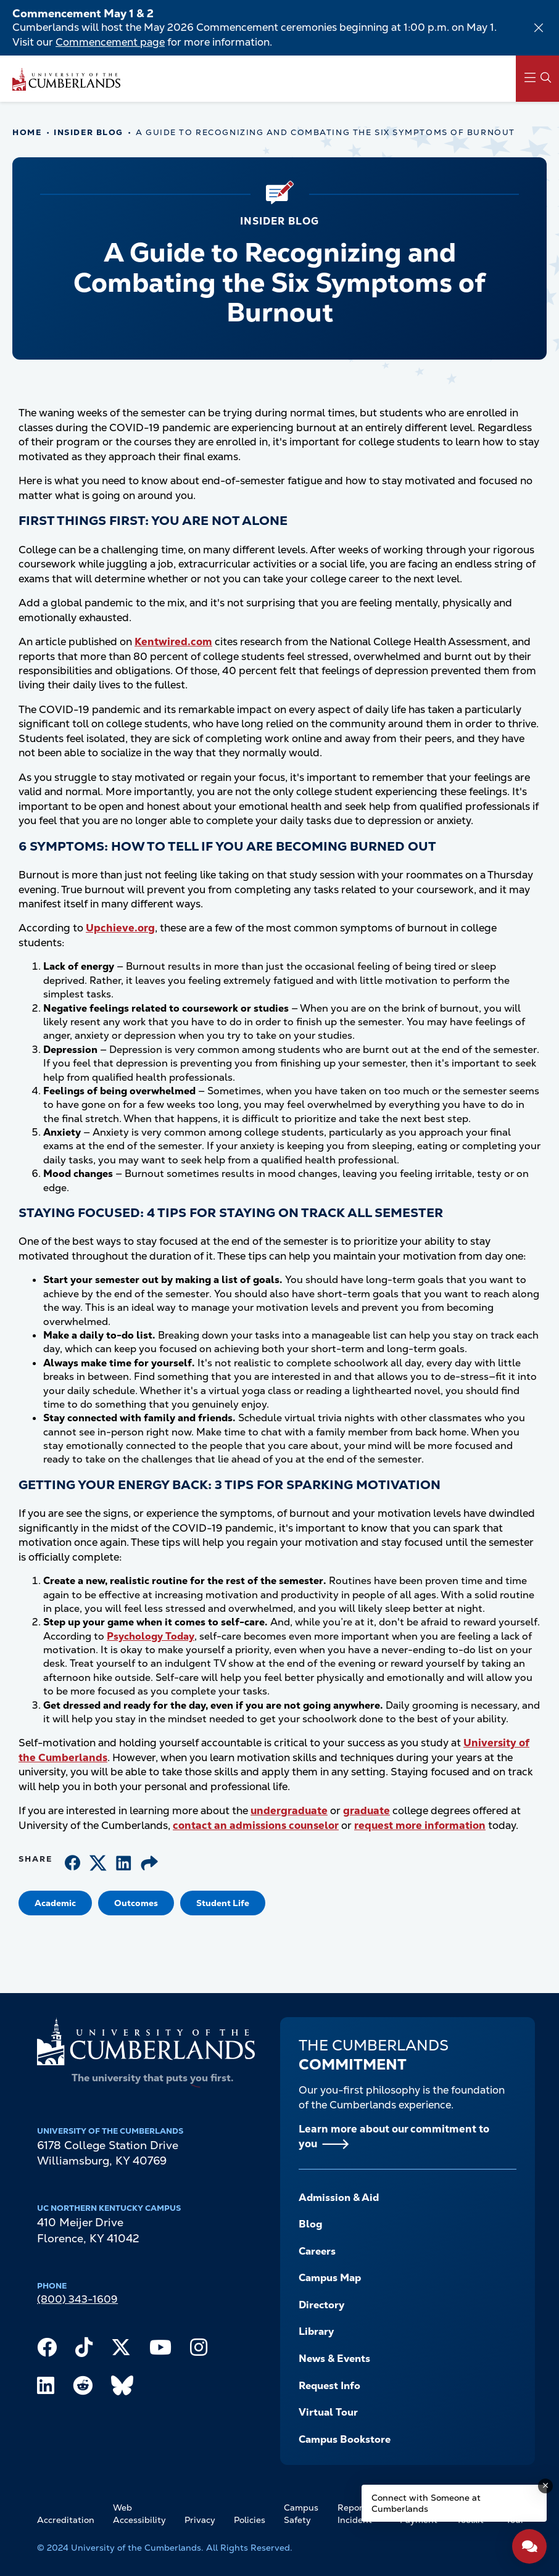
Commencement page (110, 42)
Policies (249, 2519)
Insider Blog (88, 132)
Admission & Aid (339, 2197)
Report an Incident (358, 2513)
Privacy (199, 2519)
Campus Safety (301, 2513)
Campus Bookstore (345, 2439)
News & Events (334, 2358)
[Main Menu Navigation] (537, 79)
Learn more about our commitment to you (394, 2136)
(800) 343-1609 (77, 2299)
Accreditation (65, 2519)
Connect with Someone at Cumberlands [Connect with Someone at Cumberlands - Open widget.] (426, 2503)
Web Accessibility (139, 2513)
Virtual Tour (328, 2412)
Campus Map (330, 2277)
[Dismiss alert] (539, 28)
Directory (321, 2304)
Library (316, 2331)
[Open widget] (529, 2546)
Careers (317, 2251)
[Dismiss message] (545, 2486)
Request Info (329, 2385)
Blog (311, 2224)
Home (26, 132)
